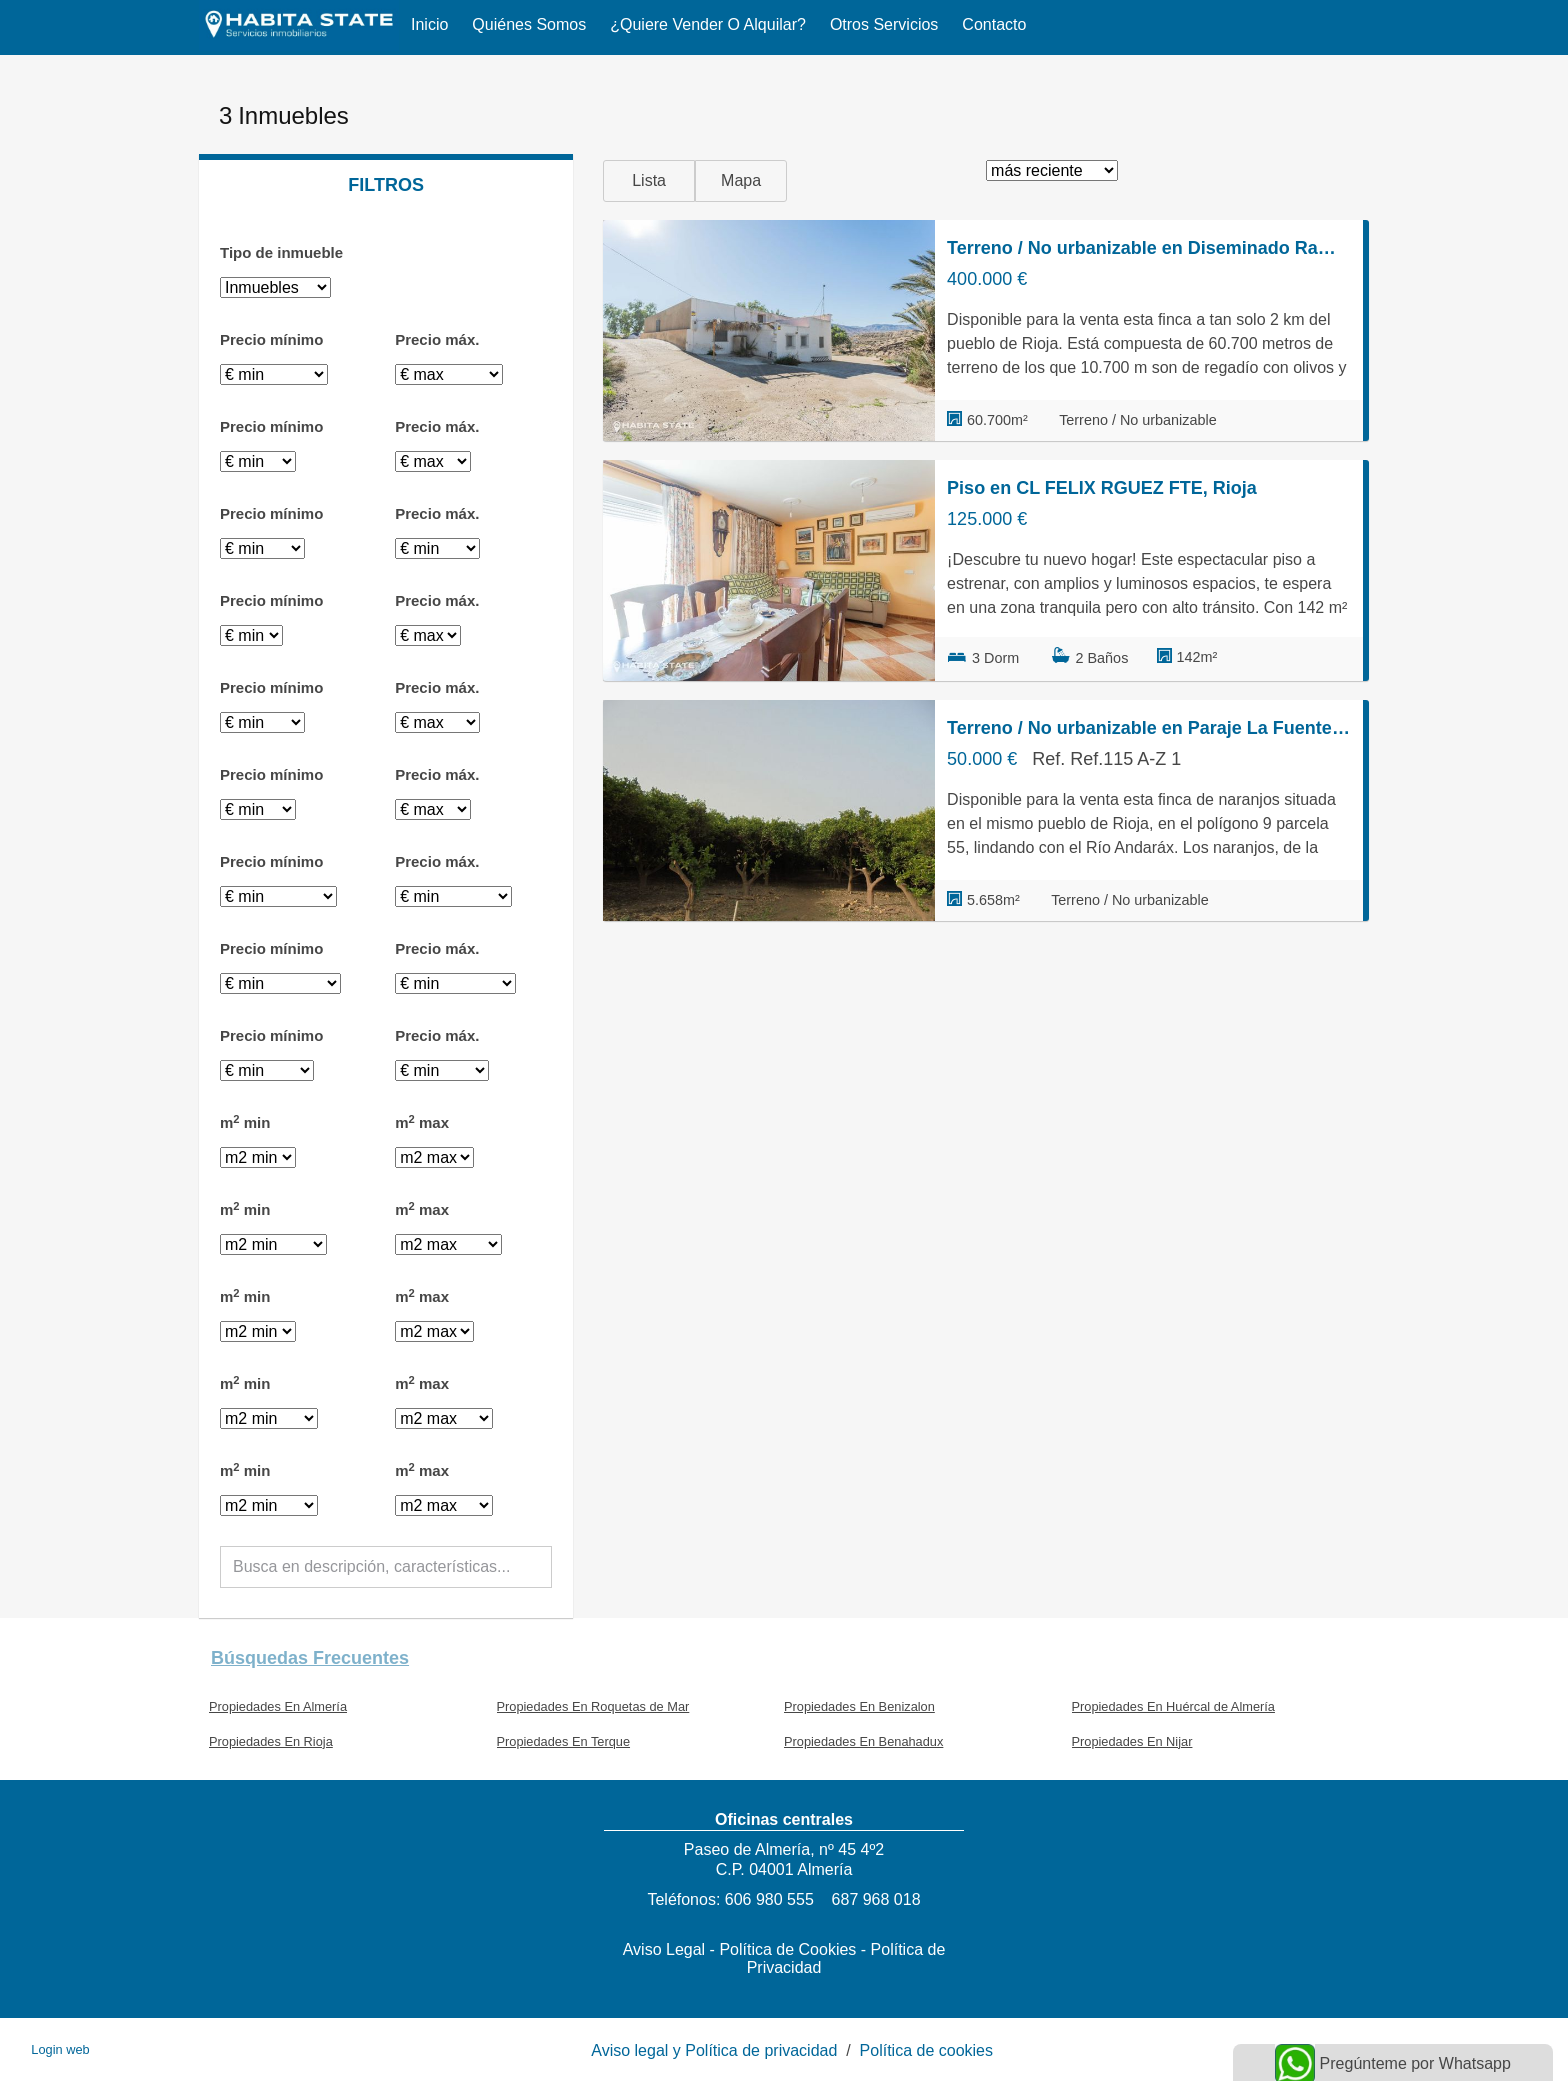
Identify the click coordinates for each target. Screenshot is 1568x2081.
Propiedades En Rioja (271, 1741)
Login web (60, 2049)
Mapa (741, 180)
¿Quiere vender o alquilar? (708, 24)
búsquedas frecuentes (310, 1658)
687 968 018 (876, 1899)
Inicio (429, 24)
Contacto (994, 24)
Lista (649, 180)
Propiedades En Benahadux (863, 1741)
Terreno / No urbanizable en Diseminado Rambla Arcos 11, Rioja (1149, 248)
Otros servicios (884, 24)
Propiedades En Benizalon (859, 1706)
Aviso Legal (664, 1949)
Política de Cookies (787, 1949)
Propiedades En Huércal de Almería (1173, 1706)
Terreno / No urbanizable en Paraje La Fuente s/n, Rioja (1149, 728)
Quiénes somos (529, 24)
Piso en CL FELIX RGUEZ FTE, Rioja (1102, 488)
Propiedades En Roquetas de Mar (593, 1706)
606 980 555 (769, 1899)
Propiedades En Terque (564, 1741)
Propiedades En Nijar (1132, 1741)
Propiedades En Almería (278, 1706)
